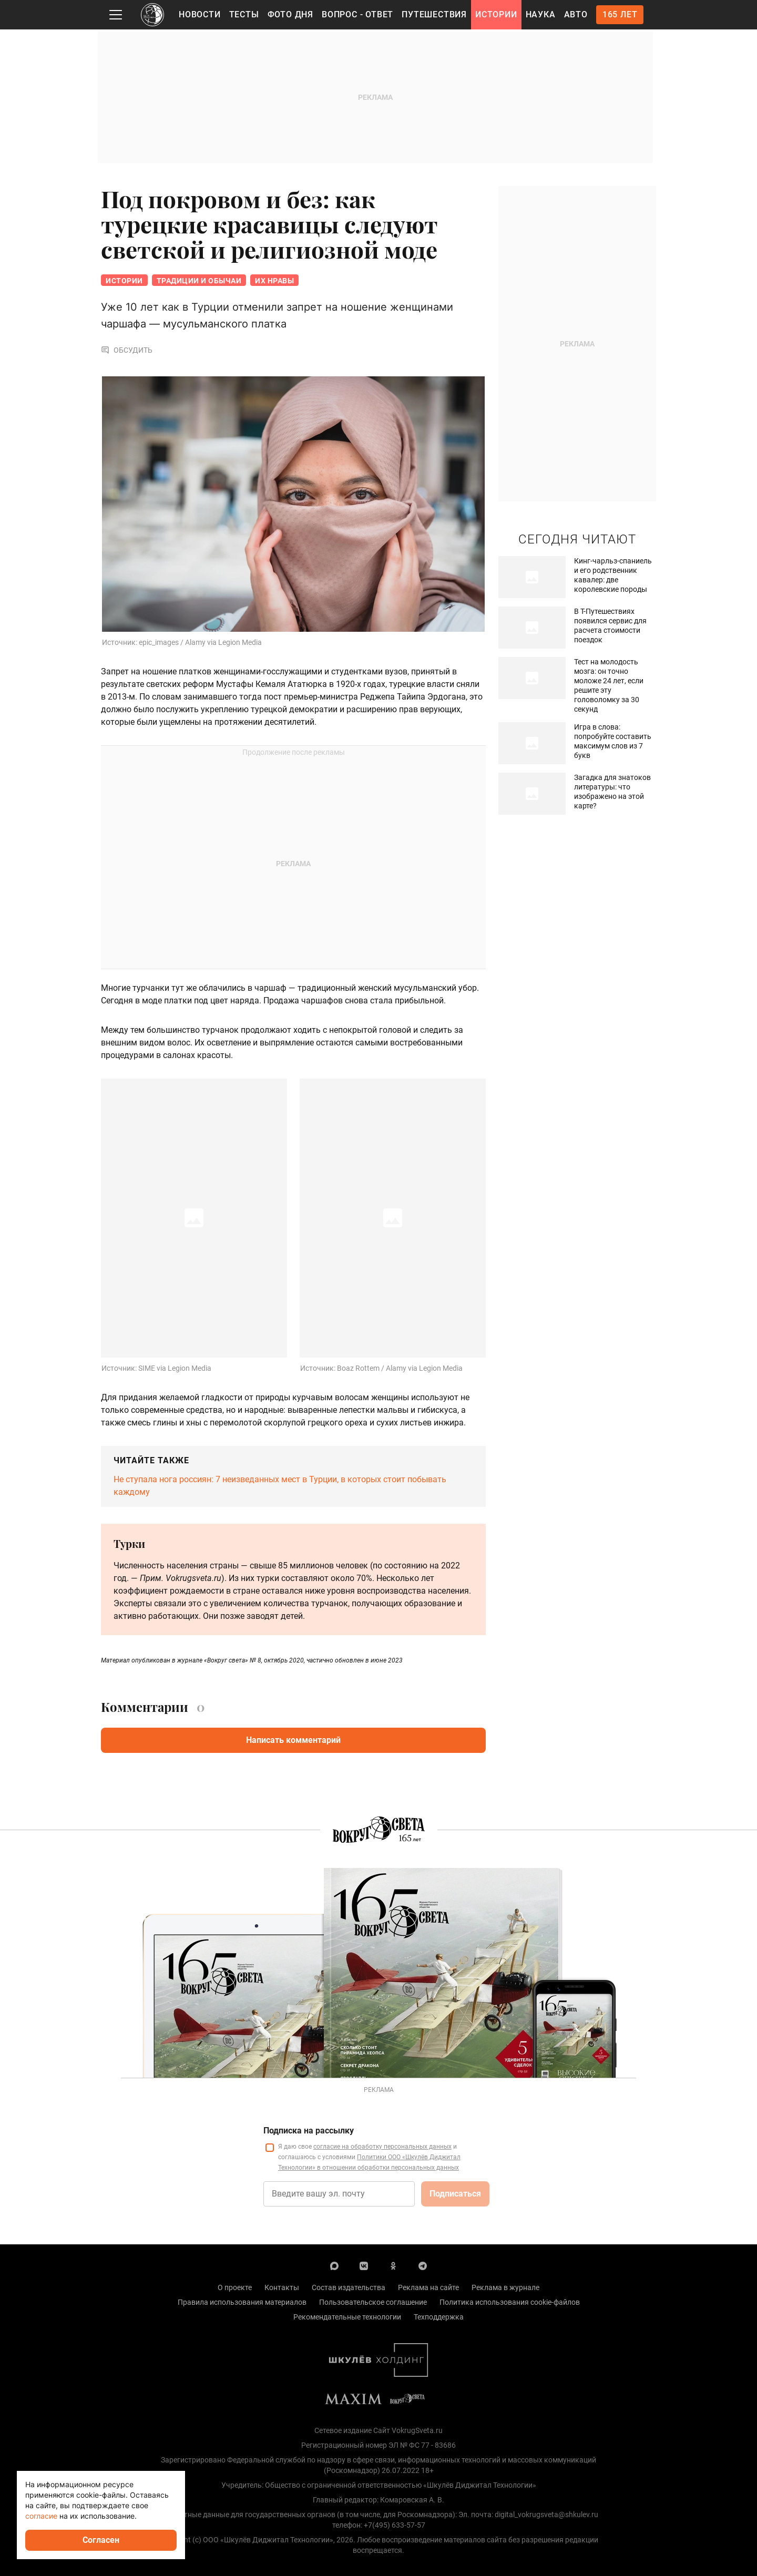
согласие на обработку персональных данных (382, 2147)
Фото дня (290, 14)
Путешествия (434, 14)
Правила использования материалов (242, 2303)
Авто (576, 14)
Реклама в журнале (505, 2288)
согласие (41, 2515)
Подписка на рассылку (308, 2132)
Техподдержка (439, 2318)
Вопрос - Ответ (357, 14)
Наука (541, 14)
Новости (200, 14)
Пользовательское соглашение (373, 2303)
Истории (496, 14)
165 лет (620, 14)
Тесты (244, 14)
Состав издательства (348, 2288)
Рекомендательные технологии (347, 2318)
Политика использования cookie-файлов (509, 2303)
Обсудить (126, 351)
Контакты (281, 2288)
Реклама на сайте (428, 2288)
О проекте (235, 2288)
